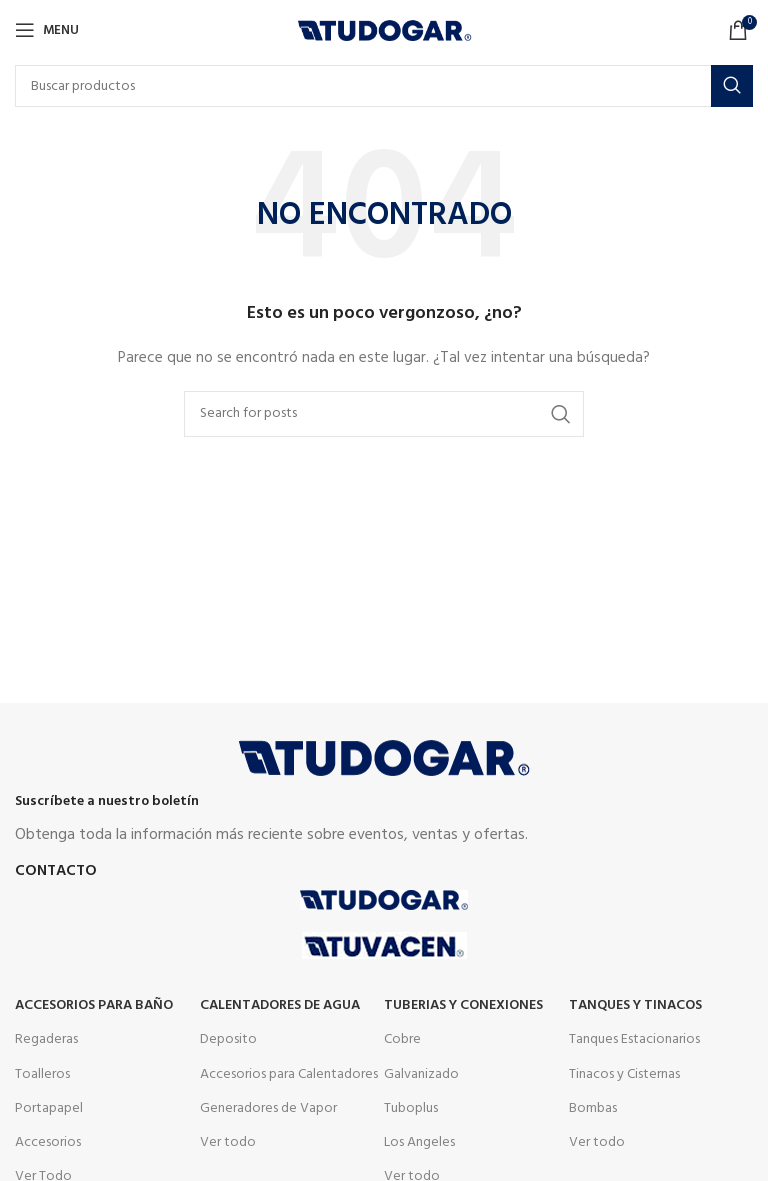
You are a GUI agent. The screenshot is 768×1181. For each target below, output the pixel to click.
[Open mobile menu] (47, 30)
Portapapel (49, 1108)
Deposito (228, 1039)
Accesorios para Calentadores (289, 1074)
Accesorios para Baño (94, 1005)
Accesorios (48, 1142)
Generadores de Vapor (268, 1108)
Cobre (402, 1039)
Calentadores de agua (280, 1005)
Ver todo (228, 1142)
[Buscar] (384, 86)
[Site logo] (384, 30)
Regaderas (46, 1039)
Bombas (593, 1108)
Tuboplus (411, 1108)
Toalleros (42, 1074)
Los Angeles (419, 1142)
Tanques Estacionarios (634, 1039)
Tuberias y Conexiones (463, 1005)
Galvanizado (421, 1074)
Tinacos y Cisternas (624, 1074)
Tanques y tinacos (635, 1005)
